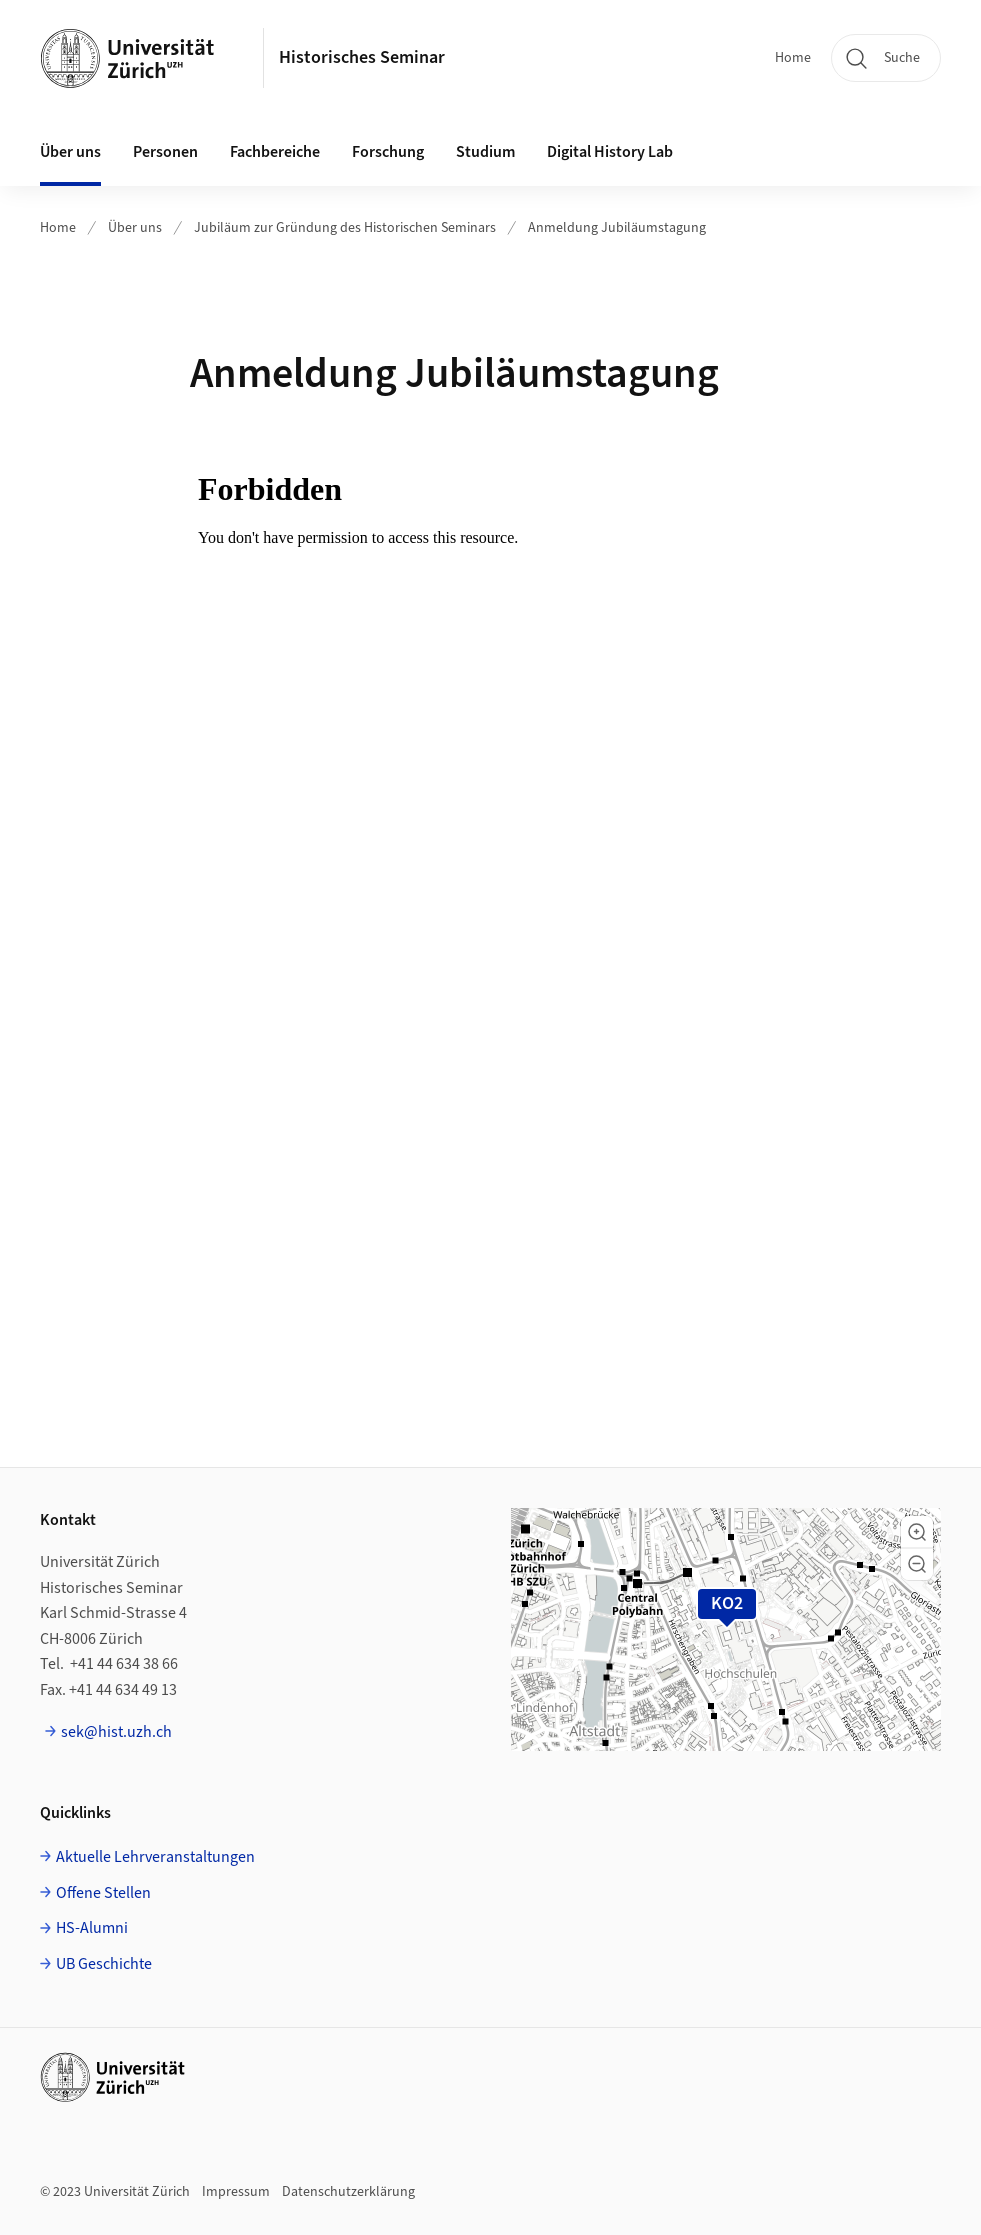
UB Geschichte (104, 1964)
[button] (917, 1532)
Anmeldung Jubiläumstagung (617, 228)
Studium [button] (485, 152)
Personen (165, 152)
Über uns (135, 228)
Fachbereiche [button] (275, 152)
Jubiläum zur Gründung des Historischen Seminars (345, 228)
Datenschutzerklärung (348, 2192)
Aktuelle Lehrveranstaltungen (155, 1857)
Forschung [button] (388, 152)
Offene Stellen (103, 1893)
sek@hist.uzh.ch (116, 1732)
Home (793, 58)
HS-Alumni (92, 1928)
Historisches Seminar (362, 57)
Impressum (236, 2192)
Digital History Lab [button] (610, 152)
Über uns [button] (70, 152)
